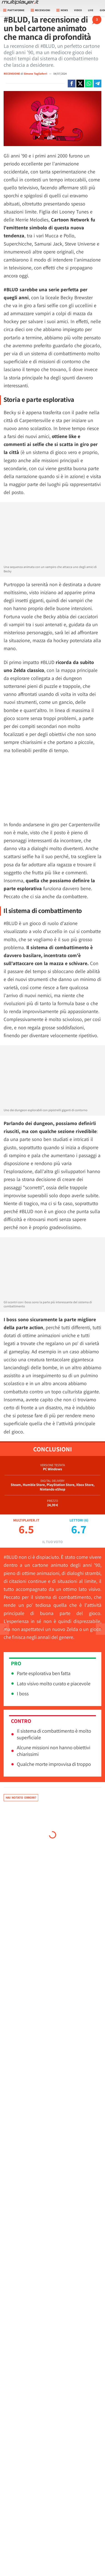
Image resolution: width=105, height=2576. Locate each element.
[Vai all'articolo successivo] (4, 1629)
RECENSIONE (12, 74)
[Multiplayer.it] (20, 2)
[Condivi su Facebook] (71, 83)
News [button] (62, 10)
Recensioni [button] (40, 10)
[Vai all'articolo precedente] (100, 1629)
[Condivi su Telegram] (97, 83)
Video (78, 10)
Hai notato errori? (21, 1797)
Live (90, 10)
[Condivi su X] (80, 83)
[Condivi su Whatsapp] (89, 83)
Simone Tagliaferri (36, 74)
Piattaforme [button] (14, 10)
